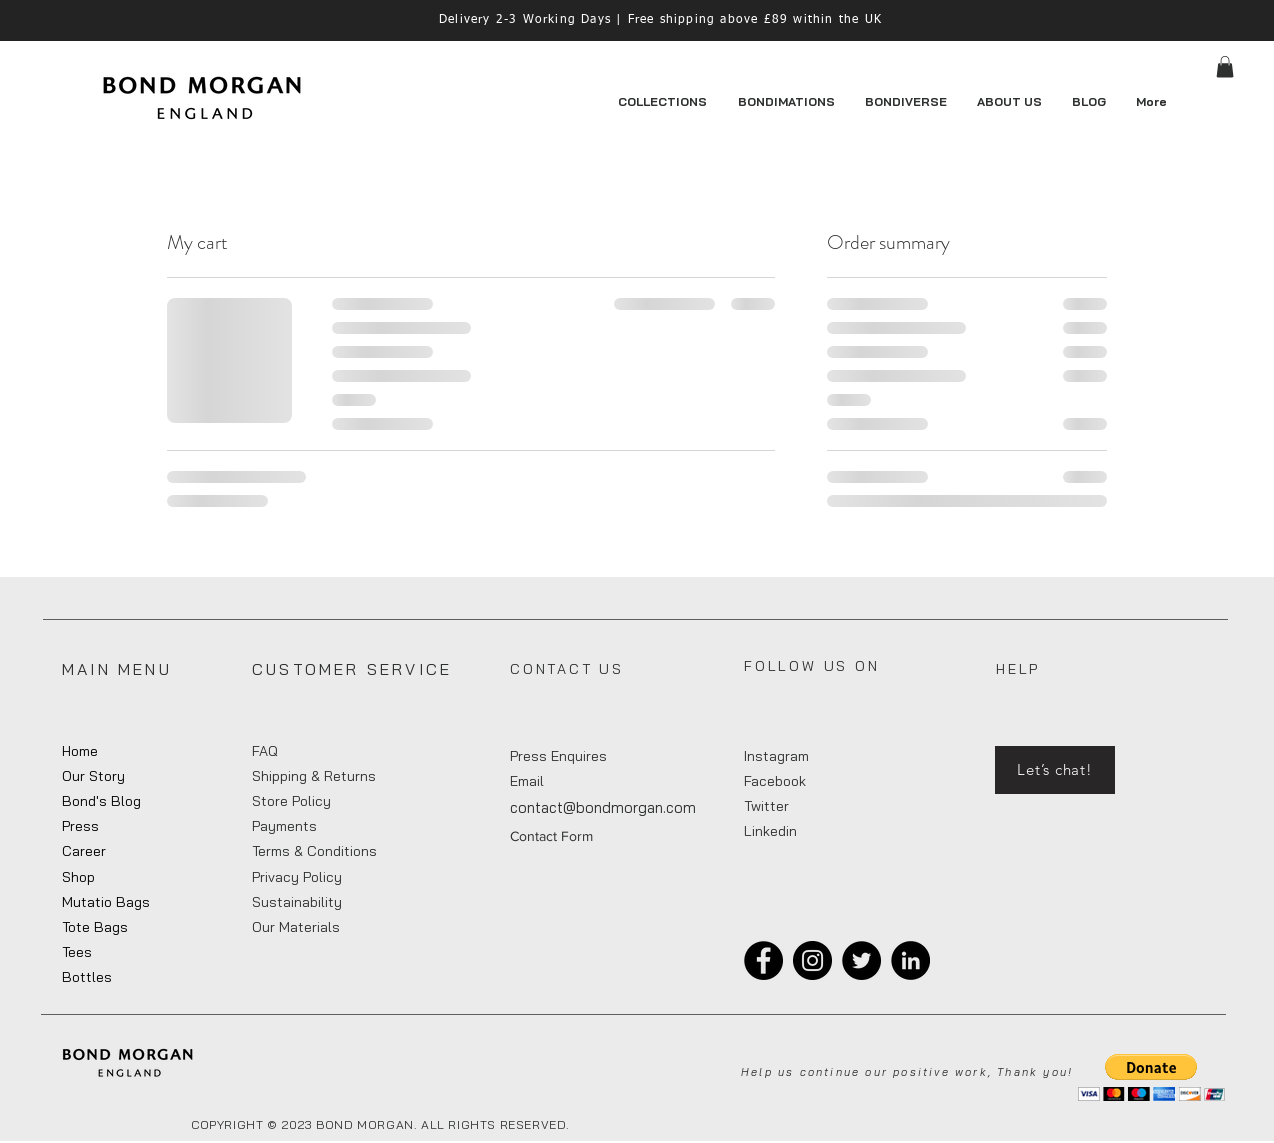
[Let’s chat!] (1055, 770)
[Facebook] (763, 960)
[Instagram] (812, 960)
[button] (1225, 67)
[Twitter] (861, 960)
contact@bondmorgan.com (603, 807)
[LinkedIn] (910, 960)
